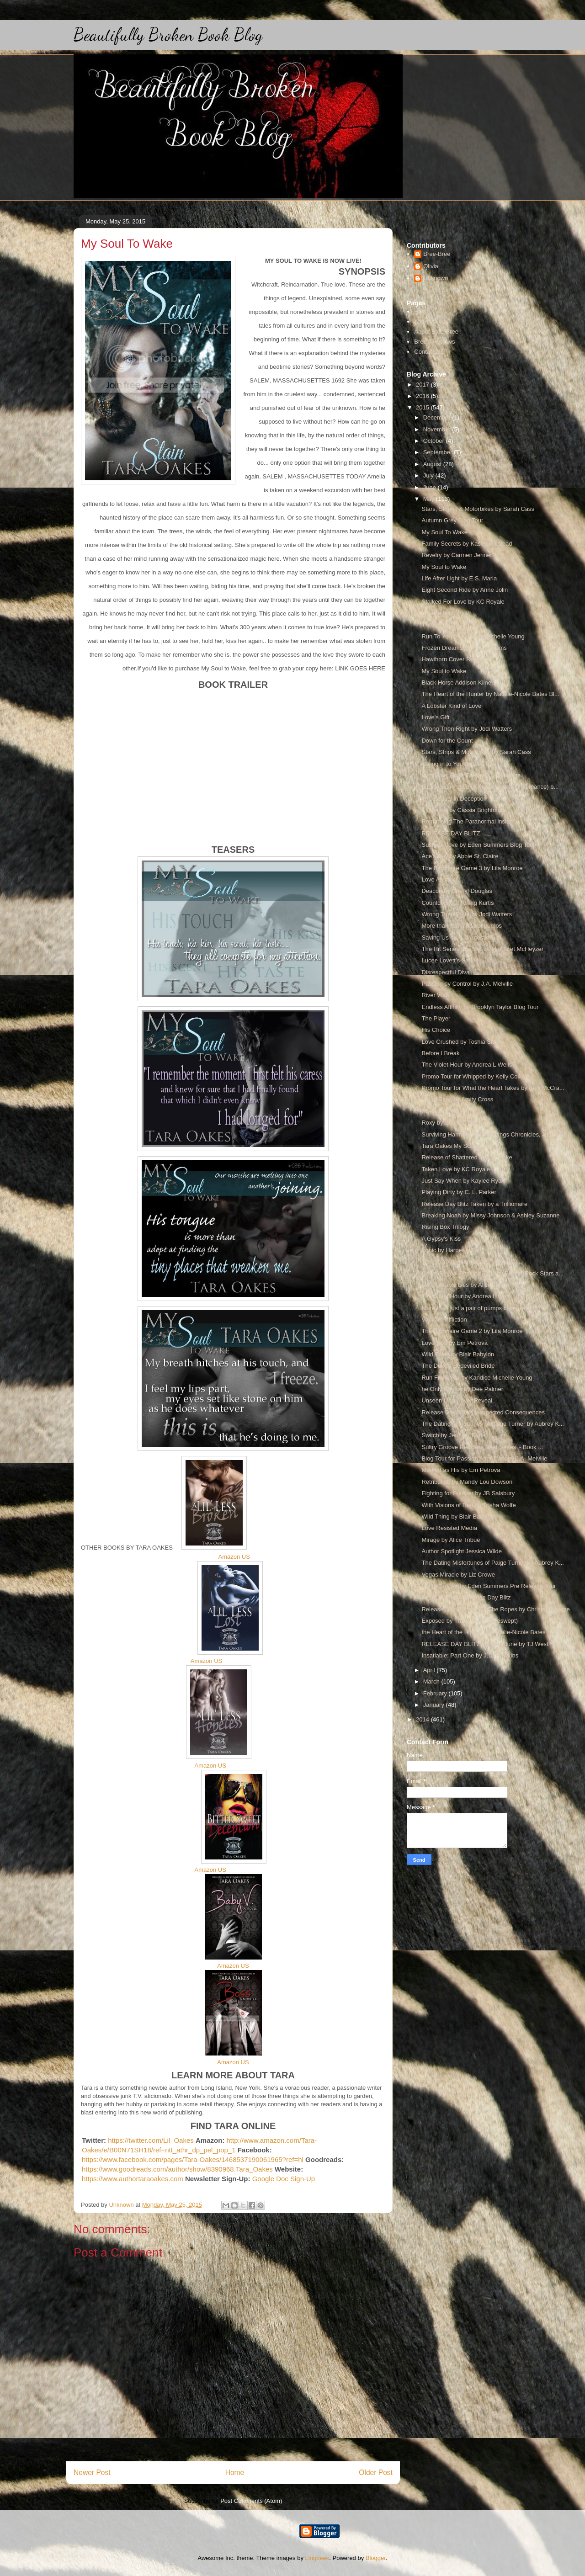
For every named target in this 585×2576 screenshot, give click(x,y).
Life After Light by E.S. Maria (459, 578)
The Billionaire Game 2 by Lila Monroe (471, 1331)
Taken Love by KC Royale (455, 1169)
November (437, 429)
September (438, 452)
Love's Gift (435, 717)
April (430, 1670)
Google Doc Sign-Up (282, 2179)
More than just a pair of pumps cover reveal (478, 1308)
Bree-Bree (436, 253)
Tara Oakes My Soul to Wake (459, 1145)
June (430, 487)
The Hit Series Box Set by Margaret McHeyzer (482, 948)
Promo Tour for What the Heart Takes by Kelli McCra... (492, 1087)
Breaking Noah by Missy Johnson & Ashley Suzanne (490, 1215)
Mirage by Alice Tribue (450, 1539)
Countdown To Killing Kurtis (457, 902)
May (429, 498)
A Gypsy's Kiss (441, 1238)
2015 (423, 407)
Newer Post (92, 2472)
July (429, 475)
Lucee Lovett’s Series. (450, 960)
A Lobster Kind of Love (451, 705)
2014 (423, 1719)
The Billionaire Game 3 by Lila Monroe (471, 868)
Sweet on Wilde (442, 1111)
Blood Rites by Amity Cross (457, 1099)
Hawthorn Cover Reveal (452, 659)
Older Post (376, 2472)
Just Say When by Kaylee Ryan (463, 1180)
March (432, 1681)
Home (235, 2472)
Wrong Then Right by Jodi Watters (466, 728)
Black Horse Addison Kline (456, 682)
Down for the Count (447, 740)
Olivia (430, 266)
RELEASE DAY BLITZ (450, 833)
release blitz (437, 613)
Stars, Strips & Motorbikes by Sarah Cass (476, 752)
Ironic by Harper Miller (450, 1250)
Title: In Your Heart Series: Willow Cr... (471, 1261)
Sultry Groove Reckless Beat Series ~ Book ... (482, 1447)
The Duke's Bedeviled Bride (458, 1365)
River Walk (435, 995)
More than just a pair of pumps (461, 925)
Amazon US (234, 1556)
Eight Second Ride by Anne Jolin (464, 589)
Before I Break (440, 1053)
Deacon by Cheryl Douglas (456, 890)
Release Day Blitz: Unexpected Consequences (483, 1412)
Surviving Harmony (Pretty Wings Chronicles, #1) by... (492, 1134)
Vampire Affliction (444, 1319)
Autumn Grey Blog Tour (452, 520)
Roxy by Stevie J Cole (450, 1122)
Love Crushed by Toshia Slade (461, 1041)
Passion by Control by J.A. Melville (466, 983)
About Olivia (430, 321)
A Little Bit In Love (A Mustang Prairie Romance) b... (489, 786)
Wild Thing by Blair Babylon (457, 1354)
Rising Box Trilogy (445, 1226)
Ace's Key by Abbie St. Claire (459, 856)
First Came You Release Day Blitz (466, 1597)
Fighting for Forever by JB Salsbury (468, 1493)
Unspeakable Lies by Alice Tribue (465, 1284)
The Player (435, 1018)
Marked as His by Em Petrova (460, 1469)
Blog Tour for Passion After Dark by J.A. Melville (484, 1458)
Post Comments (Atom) (251, 2500)
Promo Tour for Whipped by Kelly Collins (474, 1076)
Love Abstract (439, 879)
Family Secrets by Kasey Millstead (466, 543)
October (434, 440)
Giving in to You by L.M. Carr (459, 763)
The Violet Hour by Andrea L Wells (466, 1064)
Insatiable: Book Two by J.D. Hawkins (471, 775)
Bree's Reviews (434, 341)
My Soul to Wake (443, 566)
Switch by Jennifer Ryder (454, 1435)
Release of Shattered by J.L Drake (466, 1157)
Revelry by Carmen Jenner (456, 555)
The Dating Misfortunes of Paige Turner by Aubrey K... (492, 1423)
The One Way (439, 624)
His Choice (435, 1029)
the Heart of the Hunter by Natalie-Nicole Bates (483, 1632)
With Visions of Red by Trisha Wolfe (468, 1505)
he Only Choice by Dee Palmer (462, 1389)
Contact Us (428, 351)
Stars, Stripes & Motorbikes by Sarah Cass (477, 508)
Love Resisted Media (449, 1527)
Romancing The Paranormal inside (467, 821)
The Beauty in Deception (453, 798)
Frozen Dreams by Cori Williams (463, 647)
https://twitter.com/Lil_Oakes (151, 2140)
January (434, 1704)
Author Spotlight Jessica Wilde (461, 1551)
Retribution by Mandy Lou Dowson (466, 1481)
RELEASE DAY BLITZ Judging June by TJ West (484, 1644)
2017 (423, 384)
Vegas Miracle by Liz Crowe (458, 1574)
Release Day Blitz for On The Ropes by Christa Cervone (495, 1609)
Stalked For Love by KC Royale (462, 601)
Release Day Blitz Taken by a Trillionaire (474, 1203)
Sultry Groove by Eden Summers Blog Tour (478, 844)
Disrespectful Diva (445, 972)
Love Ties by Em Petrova (454, 1342)
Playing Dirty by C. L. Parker (458, 1192)
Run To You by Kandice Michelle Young (472, 636)
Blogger (376, 2558)
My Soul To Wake (444, 532)
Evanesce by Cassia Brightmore (463, 810)
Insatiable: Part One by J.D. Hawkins (469, 1655)
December (437, 417)
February (436, 1693)
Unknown (435, 278)
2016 (423, 396)
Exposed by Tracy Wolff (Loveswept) (469, 1620)
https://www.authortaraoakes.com (132, 2179)
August (433, 464)
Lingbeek (317, 2558)
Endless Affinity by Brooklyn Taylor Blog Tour (479, 1007)
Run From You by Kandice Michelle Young (476, 1377)
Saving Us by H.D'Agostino (457, 937)
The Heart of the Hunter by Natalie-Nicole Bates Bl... (490, 693)
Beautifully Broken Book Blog (168, 34)
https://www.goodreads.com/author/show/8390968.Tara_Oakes (177, 2169)
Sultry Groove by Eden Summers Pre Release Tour (488, 1586)
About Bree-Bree (436, 331)
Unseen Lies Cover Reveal (456, 1400)
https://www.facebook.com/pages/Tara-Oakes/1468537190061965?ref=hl (192, 2159)
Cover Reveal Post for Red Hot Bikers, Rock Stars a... (492, 1273)
